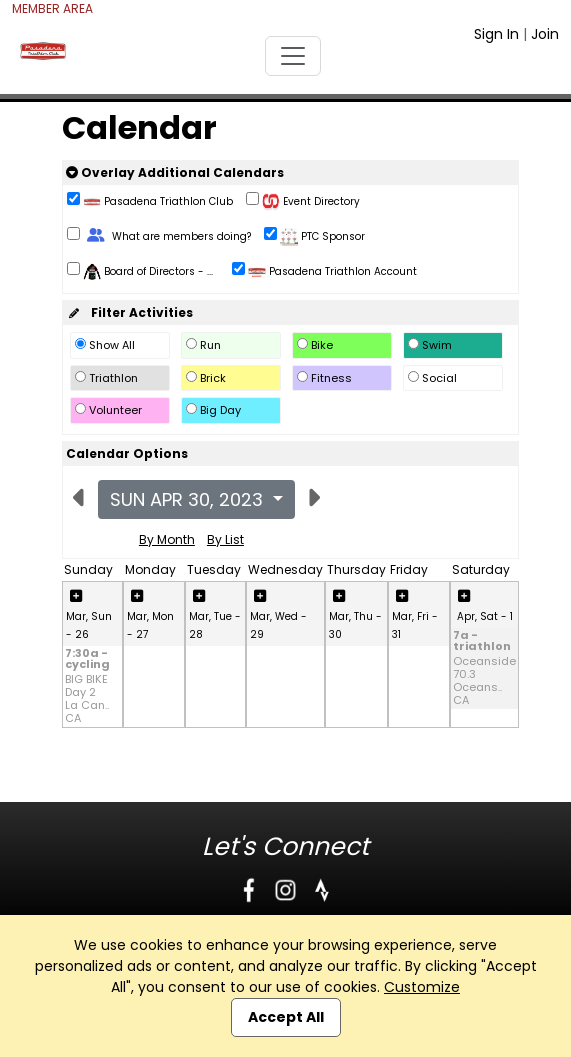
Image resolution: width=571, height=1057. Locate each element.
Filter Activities (129, 312)
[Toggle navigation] (293, 56)
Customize (422, 987)
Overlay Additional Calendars (175, 172)
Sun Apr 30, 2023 (189, 499)
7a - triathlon (482, 642)
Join (545, 34)
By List (225, 539)
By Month (167, 539)
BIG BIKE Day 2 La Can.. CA (87, 699)
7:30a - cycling (87, 660)
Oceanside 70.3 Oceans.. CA (484, 681)
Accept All (286, 1017)
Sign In (496, 34)
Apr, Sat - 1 (485, 616)
